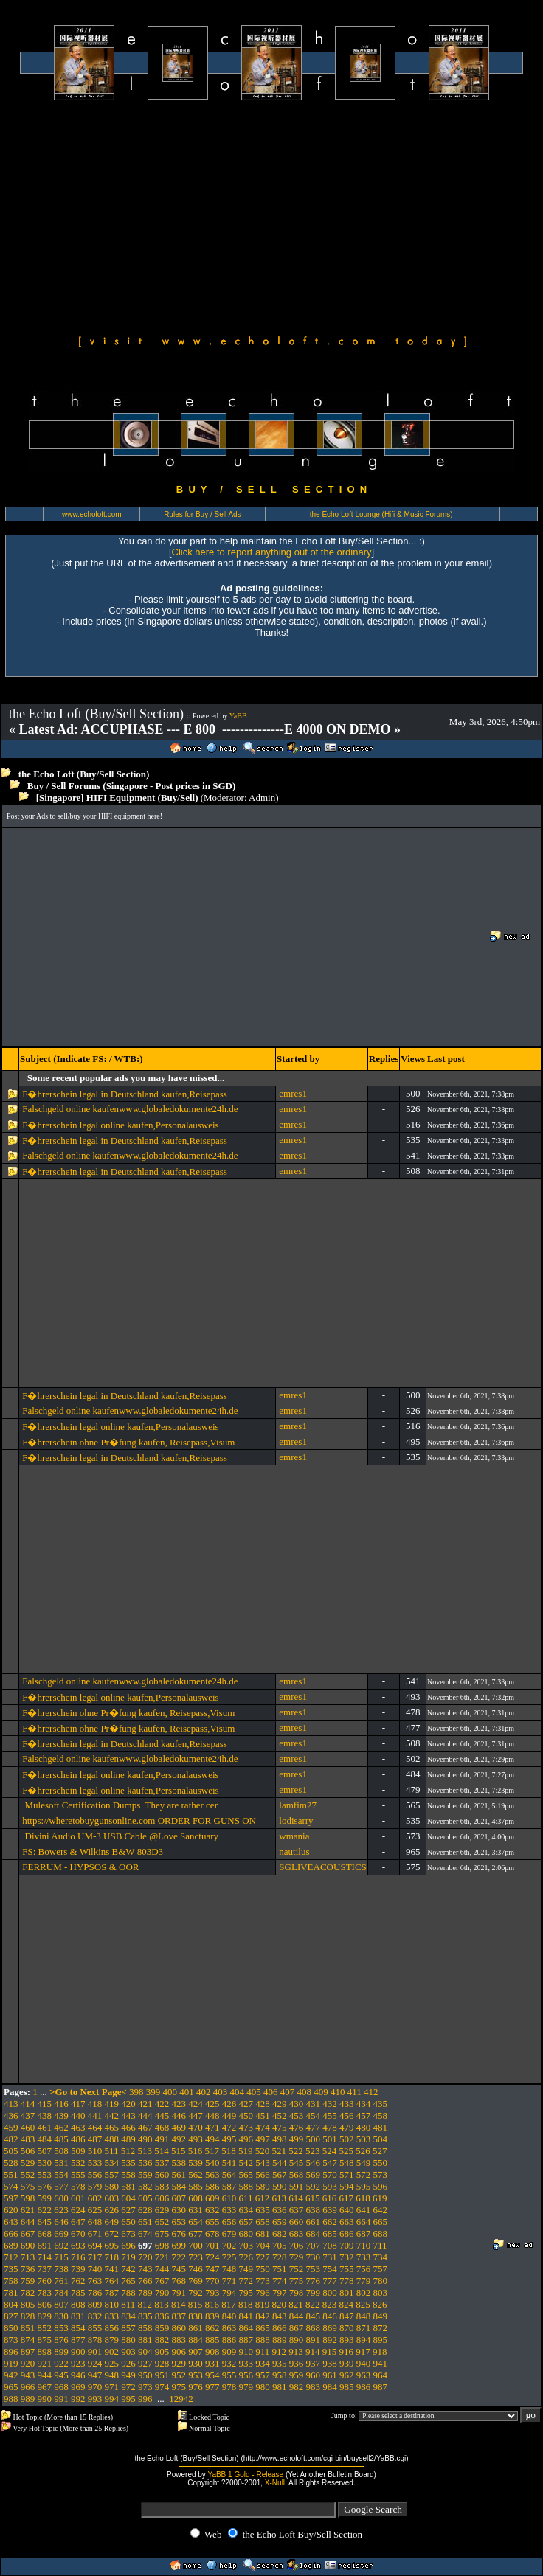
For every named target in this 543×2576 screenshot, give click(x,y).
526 (363, 2150)
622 (45, 2209)
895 (380, 2339)
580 (112, 2186)
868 (313, 2327)
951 (162, 2375)
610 (229, 2198)
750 (262, 2268)
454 (313, 2115)
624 (78, 2209)
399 (153, 2091)
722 (179, 2257)
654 (195, 2221)
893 (346, 2339)
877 (78, 2339)
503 (363, 2139)
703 (246, 2245)
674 (145, 2233)
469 (179, 2127)
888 (262, 2339)
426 (229, 2103)
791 (179, 2292)
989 (28, 2398)
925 (112, 2363)
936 (296, 2363)
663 (346, 2221)
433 (346, 2103)
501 (329, 2139)
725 (229, 2257)
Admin (262, 797)
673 (128, 2233)
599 (45, 2198)
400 (170, 2091)
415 (45, 2103)
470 (195, 2127)
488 (112, 2139)
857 (128, 2327)
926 (128, 2363)
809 (95, 2304)
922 (61, 2363)
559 (145, 2174)
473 (246, 2127)
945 (61, 2375)
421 (145, 2103)
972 (128, 2386)
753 (313, 2268)
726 (246, 2257)
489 (128, 2139)
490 (145, 2139)
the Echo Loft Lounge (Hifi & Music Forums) (381, 514)
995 (128, 2398)
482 (11, 2139)
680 (246, 2233)
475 (279, 2127)
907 (195, 2351)
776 (313, 2280)
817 (228, 2304)
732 (346, 2257)
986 (363, 2386)
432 (329, 2103)
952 (179, 2375)
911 (262, 2351)
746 (195, 2268)
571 (346, 2174)
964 (380, 2375)
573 (380, 2174)
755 (346, 2268)
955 (229, 2375)
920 (28, 2363)
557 (112, 2174)
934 (262, 2363)
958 (279, 2375)
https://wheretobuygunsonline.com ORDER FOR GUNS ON (139, 1820)
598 (28, 2198)
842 (262, 2316)
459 (11, 2127)
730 (313, 2257)
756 (363, 2268)
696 (128, 2245)
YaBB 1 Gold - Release (245, 2475)
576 (45, 2186)
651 (145, 2221)
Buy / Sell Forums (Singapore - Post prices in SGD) (131, 785)
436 (11, 2115)
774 (279, 2280)
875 (45, 2339)
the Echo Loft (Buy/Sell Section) (84, 774)
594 (346, 2186)
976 (195, 2386)
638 (313, 2209)
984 (329, 2386)
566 (262, 2174)
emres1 (293, 1093)
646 (61, 2221)
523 (312, 2150)
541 (229, 2162)
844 (296, 2316)
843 (279, 2316)
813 (161, 2304)
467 (145, 2127)
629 (162, 2209)
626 (112, 2209)
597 (11, 2198)
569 (313, 2174)
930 (195, 2363)
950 (145, 2375)
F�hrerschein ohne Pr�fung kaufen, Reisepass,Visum (128, 1442)
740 (95, 2268)
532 (78, 2162)
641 (363, 2209)
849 (380, 2316)
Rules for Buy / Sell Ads (202, 514)
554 (61, 2174)
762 (78, 2280)
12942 (181, 2398)
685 (329, 2233)
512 (128, 2150)
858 (145, 2327)
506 (28, 2150)
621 (28, 2209)
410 (338, 2091)
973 (145, 2386)
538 (179, 2162)
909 (229, 2351)
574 (11, 2186)
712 (11, 2257)
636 (279, 2209)
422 (162, 2103)
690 (28, 2245)
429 (279, 2103)
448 (212, 2115)
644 (28, 2221)
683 (296, 2233)
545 (296, 2162)
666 (11, 2233)
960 (313, 2375)
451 (262, 2115)
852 (45, 2327)
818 (245, 2304)
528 (11, 2162)
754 (329, 2268)
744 (162, 2268)
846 (329, 2316)
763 (95, 2280)
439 (61, 2115)
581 (128, 2186)
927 (145, 2363)
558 (128, 2174)
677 (195, 2233)
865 (262, 2327)
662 (329, 2221)
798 (296, 2292)
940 (363, 2363)
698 (162, 2245)
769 (195, 2280)
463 (78, 2127)
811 (128, 2304)
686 (346, 2233)
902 (112, 2351)
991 (61, 2398)
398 (136, 2091)
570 (329, 2174)
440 (78, 2115)
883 (179, 2339)
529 (28, 2162)
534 (112, 2162)
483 (28, 2139)
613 (279, 2198)
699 (179, 2245)
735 (11, 2268)
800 (329, 2292)
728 (279, 2257)
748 (229, 2268)
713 (28, 2257)
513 (145, 2150)
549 (363, 2162)
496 (246, 2139)
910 (246, 2351)
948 (112, 2375)
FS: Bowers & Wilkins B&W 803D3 (92, 1851)
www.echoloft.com (92, 514)
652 (162, 2221)
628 (145, 2209)
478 (329, 2127)
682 (279, 2233)
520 (262, 2150)
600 (61, 2198)
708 (329, 2245)
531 (61, 2162)
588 (246, 2186)
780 (380, 2280)
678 (212, 2233)
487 (95, 2139)
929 (179, 2363)
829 (45, 2316)
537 (162, 2162)
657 (246, 2221)
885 (212, 2339)
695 (112, 2245)
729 (296, 2257)
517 (212, 2150)
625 (95, 2209)
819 (262, 2304)
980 (262, 2386)
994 (112, 2398)
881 (145, 2339)
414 (28, 2103)
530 (45, 2162)
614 (295, 2198)
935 (279, 2363)
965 (11, 2386)
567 (279, 2174)
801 (346, 2292)
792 (195, 2292)
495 (229, 2139)
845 (313, 2316)
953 (195, 2375)
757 (380, 2268)
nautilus (294, 1851)
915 (329, 2351)
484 (45, 2139)
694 (95, 2245)
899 (61, 2351)
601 (78, 2198)
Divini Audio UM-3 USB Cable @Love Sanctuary (120, 1835)
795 (246, 2292)
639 (329, 2209)
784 (61, 2292)
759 (28, 2280)
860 (179, 2327)
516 (195, 2150)
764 (112, 2280)
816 (212, 2304)
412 (371, 2091)
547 (329, 2162)
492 (179, 2139)
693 (78, 2245)
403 (220, 2091)
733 (363, 2257)
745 (179, 2268)
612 (262, 2198)
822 (312, 2304)
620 (11, 2209)
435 (380, 2103)
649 (112, 2221)
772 (246, 2280)
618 (363, 2198)
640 (346, 2209)
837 (179, 2316)
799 (313, 2292)
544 (279, 2162)
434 (363, 2103)
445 (162, 2115)
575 (28, 2186)
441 (95, 2115)
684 (313, 2233)
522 (295, 2150)
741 (112, 2268)
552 (28, 2174)
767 (162, 2280)
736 (28, 2268)
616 (329, 2198)
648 (95, 2221)
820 (279, 2304)
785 (78, 2292)
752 (296, 2268)
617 (346, 2198)
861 (195, 2327)
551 (11, 2174)
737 (45, 2268)
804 (11, 2304)
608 (195, 2198)
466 (128, 2127)
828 (28, 2316)
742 (128, 2268)
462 (61, 2127)
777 (329, 2280)
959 (296, 2375)
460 (28, 2127)
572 (363, 2174)
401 (186, 2091)
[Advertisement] (271, 215)
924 (95, 2363)
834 (128, 2316)
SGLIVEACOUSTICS (322, 1866)
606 (162, 2198)
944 (45, 2375)
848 (363, 2316)
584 (179, 2186)
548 (346, 2162)
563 (212, 2174)
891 (313, 2339)
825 (363, 2304)
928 (162, 2363)
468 (162, 2127)
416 (61, 2103)
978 (229, 2386)
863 (229, 2327)
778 (346, 2280)
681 (262, 2233)
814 (178, 2304)
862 (212, 2327)
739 (78, 2268)
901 (95, 2351)
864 (246, 2327)
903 (128, 2351)
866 (279, 2327)
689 (11, 2245)
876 (61, 2339)
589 (262, 2186)
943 (28, 2375)
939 (346, 2363)
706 (296, 2245)
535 (128, 2162)
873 (11, 2339)
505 (11, 2150)
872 (380, 2327)
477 (313, 2127)
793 (212, 2292)
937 (313, 2363)
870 (346, 2327)
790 (162, 2292)
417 (78, 2103)
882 (162, 2339)
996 (145, 2398)
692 (61, 2245)
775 (296, 2280)
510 (95, 2150)
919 (11, 2363)
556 (95, 2174)
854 (78, 2327)
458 (380, 2115)
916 (346, 2351)
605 (145, 2198)
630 (179, 2209)
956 (246, 2375)
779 (363, 2280)
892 (329, 2339)
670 (78, 2233)
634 (246, 2209)
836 (162, 2316)
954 (212, 2375)
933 (246, 2363)
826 (380, 2304)
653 (179, 2221)
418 (95, 2103)
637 (296, 2209)
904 (145, 2351)
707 (313, 2245)
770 (212, 2280)
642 (380, 2209)
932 (229, 2363)
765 (128, 2280)
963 (363, 2375)
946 (78, 2375)
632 (212, 2209)
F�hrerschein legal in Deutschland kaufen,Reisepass (124, 1094)
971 (112, 2386)
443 (128, 2115)
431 (313, 2103)
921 (45, 2363)
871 (363, 2327)
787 (112, 2292)
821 (295, 2304)
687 (363, 2233)
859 (162, 2327)
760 (45, 2280)
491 (162, 2139)
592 (313, 2186)
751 (279, 2268)
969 (78, 2386)
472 (229, 2127)
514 (161, 2150)
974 (162, 2386)
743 (145, 2268)
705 (279, 2245)
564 (229, 2174)
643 (11, 2221)
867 (296, 2327)
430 (296, 2103)
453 (296, 2115)
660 (296, 2221)
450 (246, 2115)
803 (380, 2292)
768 (179, 2280)
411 (354, 2091)
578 (78, 2186)
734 (380, 2257)
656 (229, 2221)
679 (229, 2233)
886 (229, 2339)
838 (195, 2316)
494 (212, 2139)
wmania (294, 1835)
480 (363, 2127)
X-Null (275, 2483)
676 (179, 2233)
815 (195, 2304)
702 (229, 2245)
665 (380, 2221)
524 (329, 2150)
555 (78, 2174)
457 (363, 2115)
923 (78, 2363)
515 (178, 2150)
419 (112, 2103)
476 (296, 2127)
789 (145, 2292)
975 (179, 2386)
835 (145, 2316)
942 (11, 2375)
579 (95, 2186)
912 (279, 2351)
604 (128, 2198)
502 (346, 2139)
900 (78, 2351)
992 (78, 2398)
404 (237, 2091)
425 (212, 2103)
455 (329, 2115)
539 (195, 2162)
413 (11, 2103)
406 (270, 2091)
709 (346, 2245)
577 (61, 2186)
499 (296, 2139)
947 (95, 2375)
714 (45, 2257)
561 (179, 2174)
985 (346, 2386)
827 (11, 2316)
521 (279, 2150)
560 (162, 2174)
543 (262, 2162)
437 (28, 2115)
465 (112, 2127)
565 (246, 2174)
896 (11, 2351)
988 (11, 2398)
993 (95, 2398)
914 (312, 2351)
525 (346, 2150)
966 (28, 2386)
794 (229, 2292)
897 (28, 2351)
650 (128, 2221)
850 (11, 2327)
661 (313, 2221)
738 (61, 2268)
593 (329, 2186)
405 (253, 2091)
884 (195, 2339)
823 (329, 2304)
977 (212, 2386)
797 (279, 2292)
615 (312, 2198)
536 (145, 2162)
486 (78, 2139)
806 (45, 2304)
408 (304, 2091)
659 (279, 2221)
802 (363, 2292)
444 (145, 2115)
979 (246, 2386)
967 (45, 2386)
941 (380, 2363)
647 (78, 2221)
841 (246, 2316)
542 (246, 2162)
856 (112, 2327)
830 (61, 2316)
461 (45, 2127)
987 (380, 2386)
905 (162, 2351)
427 (246, 2103)
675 (162, 2233)
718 (112, 2257)
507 (45, 2150)
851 (28, 2327)
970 (95, 2386)
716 (78, 2257)
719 (128, 2257)
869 (329, 2327)
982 (296, 2386)
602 (95, 2198)
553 (45, 2174)
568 (296, 2174)
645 (45, 2221)
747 (212, 2268)
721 (162, 2257)
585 (195, 2186)
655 (212, 2221)
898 (45, 2351)
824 (346, 2304)
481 (380, 2127)
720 (145, 2257)
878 (95, 2339)
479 (346, 2127)
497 (262, 2139)
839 (212, 2316)
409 (321, 2091)
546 (313, 2162)
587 (229, 2186)
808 (78, 2304)
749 (246, 2268)
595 (363, 2186)
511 (112, 2150)
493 (195, 2139)
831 (78, 2316)
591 (296, 2186)
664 (363, 2221)
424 (195, 2103)
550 (380, 2162)
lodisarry (296, 1820)
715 (61, 2257)
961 (329, 2375)
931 (212, 2363)
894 (363, 2339)
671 (95, 2233)
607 (179, 2198)
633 (229, 2209)
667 (28, 2233)
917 (363, 2351)
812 (145, 2304)
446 (179, 2115)
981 (279, 2386)
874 (28, 2339)
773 (262, 2280)
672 (112, 2233)
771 (229, 2280)
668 (45, 2233)
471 (212, 2127)
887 (246, 2339)
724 (212, 2257)
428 (262, 2103)
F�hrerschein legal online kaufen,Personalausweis (123, 1125)
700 (195, 2245)
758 (11, 2280)
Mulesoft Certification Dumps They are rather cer (120, 1805)
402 (203, 2091)
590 (279, 2186)
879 (112, 2339)
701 (212, 2245)
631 (195, 2209)
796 (262, 2292)
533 (95, 2162)
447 (195, 2115)
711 (380, 2245)
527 (380, 2150)
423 (179, 2103)
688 (380, 2233)
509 (78, 2150)
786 (95, 2292)
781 (11, 2292)
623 (61, 2209)
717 (95, 2257)
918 (380, 2351)
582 (145, 2186)
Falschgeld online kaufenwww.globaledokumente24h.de (130, 1108)
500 (313, 2139)
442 (112, 2115)
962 (346, 2375)
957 (262, 2375)
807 (61, 2304)
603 (112, 2198)
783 (45, 2292)
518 (228, 2150)
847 (346, 2316)
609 (212, 2198)
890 (296, 2339)
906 (179, 2351)
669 (61, 2233)
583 (162, 2186)
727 (262, 2257)
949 (128, 2375)
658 (262, 2221)
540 (212, 2162)
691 (45, 2245)
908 (212, 2351)
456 (346, 2115)
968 (61, 2386)
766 (145, 2280)
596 (380, 2186)
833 (112, 2316)
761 (61, 2280)
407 (287, 2091)
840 (229, 2316)
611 (246, 2198)
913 (295, 2351)
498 (279, 2139)
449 (229, 2115)
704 (262, 2245)
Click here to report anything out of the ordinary (272, 552)
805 (28, 2304)
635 (262, 2209)
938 (329, 2363)
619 (380, 2198)
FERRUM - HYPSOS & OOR (80, 1866)
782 (28, 2292)
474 (262, 2127)
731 (329, 2257)
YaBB (238, 716)
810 (112, 2304)
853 (61, 2327)
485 (61, 2139)
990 (45, 2398)
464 (95, 2127)
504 (380, 2139)
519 (245, 2150)
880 (128, 2339)
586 (212, 2186)
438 (45, 2115)
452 (279, 2115)
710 (363, 2245)
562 (195, 2174)
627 (128, 2209)
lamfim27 (298, 1805)
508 (61, 2150)
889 (279, 2339)
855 (95, 2327)
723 (195, 2257)
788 (128, 2292)
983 (313, 2386)
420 (128, 2103)
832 (95, 2316)
